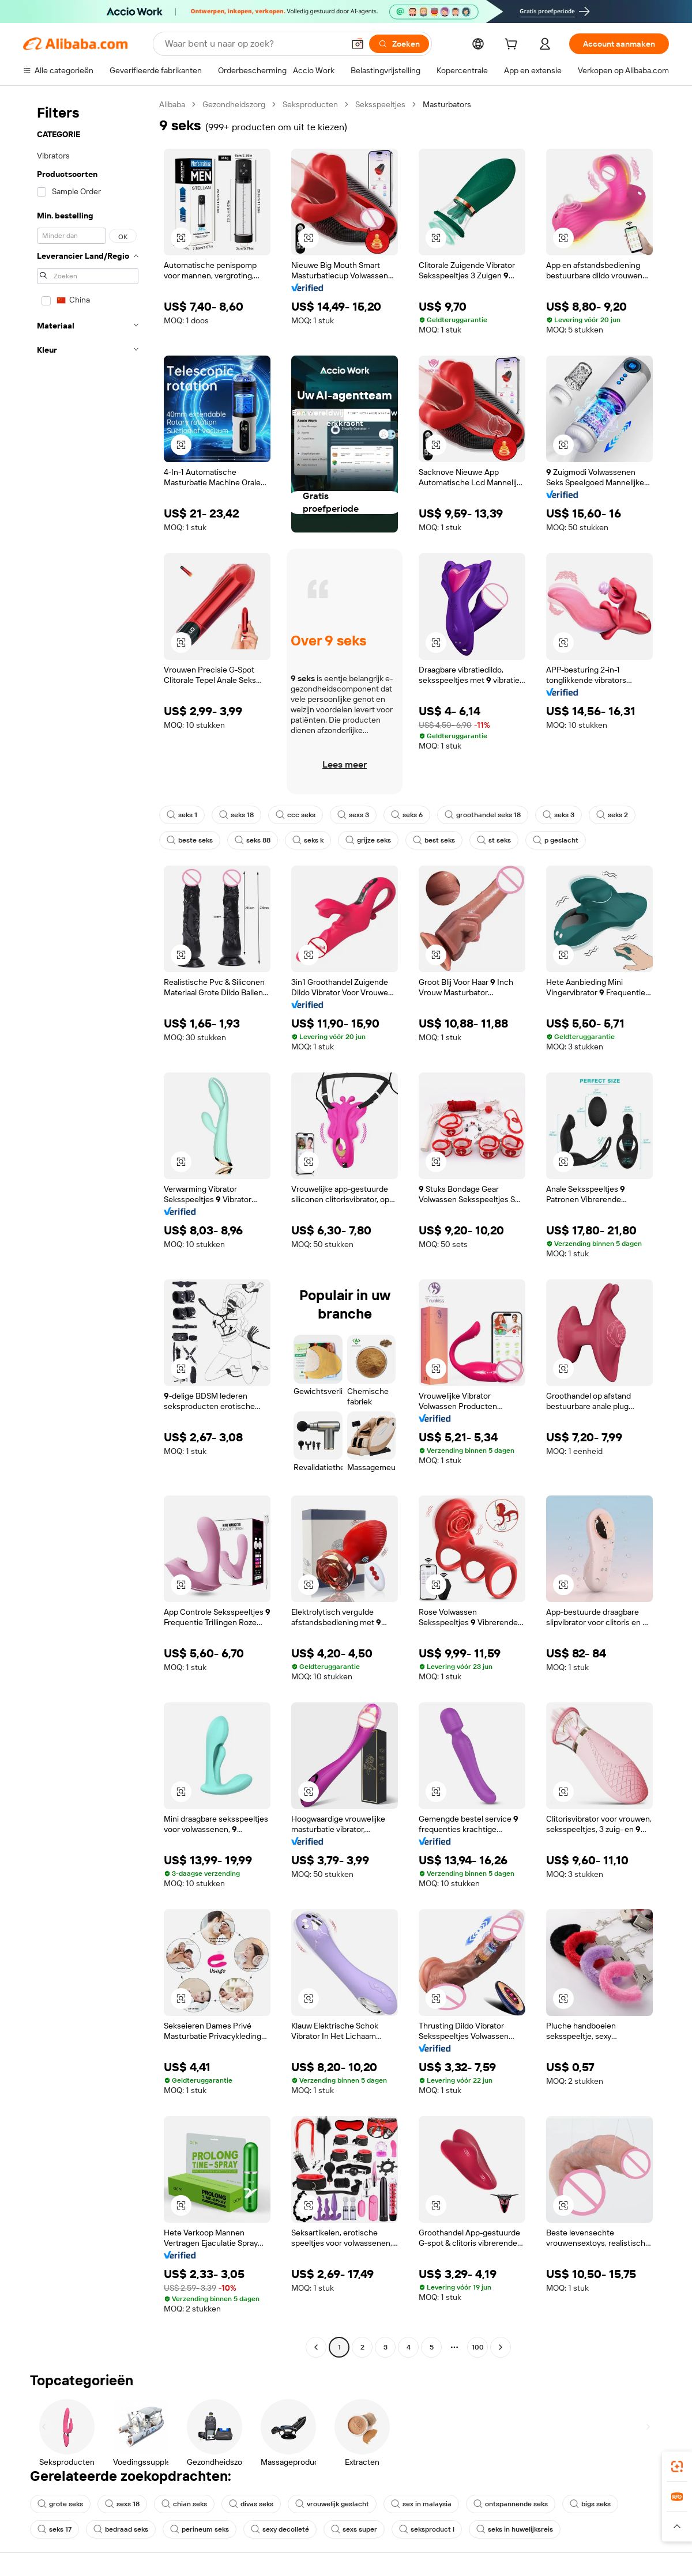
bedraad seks (120, 2529)
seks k (308, 840)
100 (478, 2347)
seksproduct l (426, 2529)
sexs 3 (353, 814)
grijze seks (368, 840)
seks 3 (558, 814)
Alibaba (172, 104)
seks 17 (54, 2529)
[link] (677, 2466)
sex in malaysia (421, 2504)
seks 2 (612, 814)
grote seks (60, 2504)
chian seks (184, 2504)
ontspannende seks (510, 2504)
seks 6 (407, 814)
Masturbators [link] (447, 104)
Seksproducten (310, 104)
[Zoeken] (399, 44)
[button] (357, 44)
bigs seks (590, 2504)
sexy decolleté (280, 2529)
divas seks (251, 2504)
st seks (494, 840)
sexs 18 (122, 2504)
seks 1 (182, 814)
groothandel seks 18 (483, 814)
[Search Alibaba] (253, 43)
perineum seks (199, 2529)
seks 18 (236, 814)
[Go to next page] (500, 2347)
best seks (434, 840)
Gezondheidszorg (233, 104)
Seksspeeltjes (380, 104)
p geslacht (555, 840)
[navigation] (87, 1227)
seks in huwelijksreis (514, 2529)
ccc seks (295, 814)
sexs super (354, 2529)
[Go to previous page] (316, 2347)
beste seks (190, 840)
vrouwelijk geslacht (332, 2504)
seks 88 (252, 840)
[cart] (513, 45)
